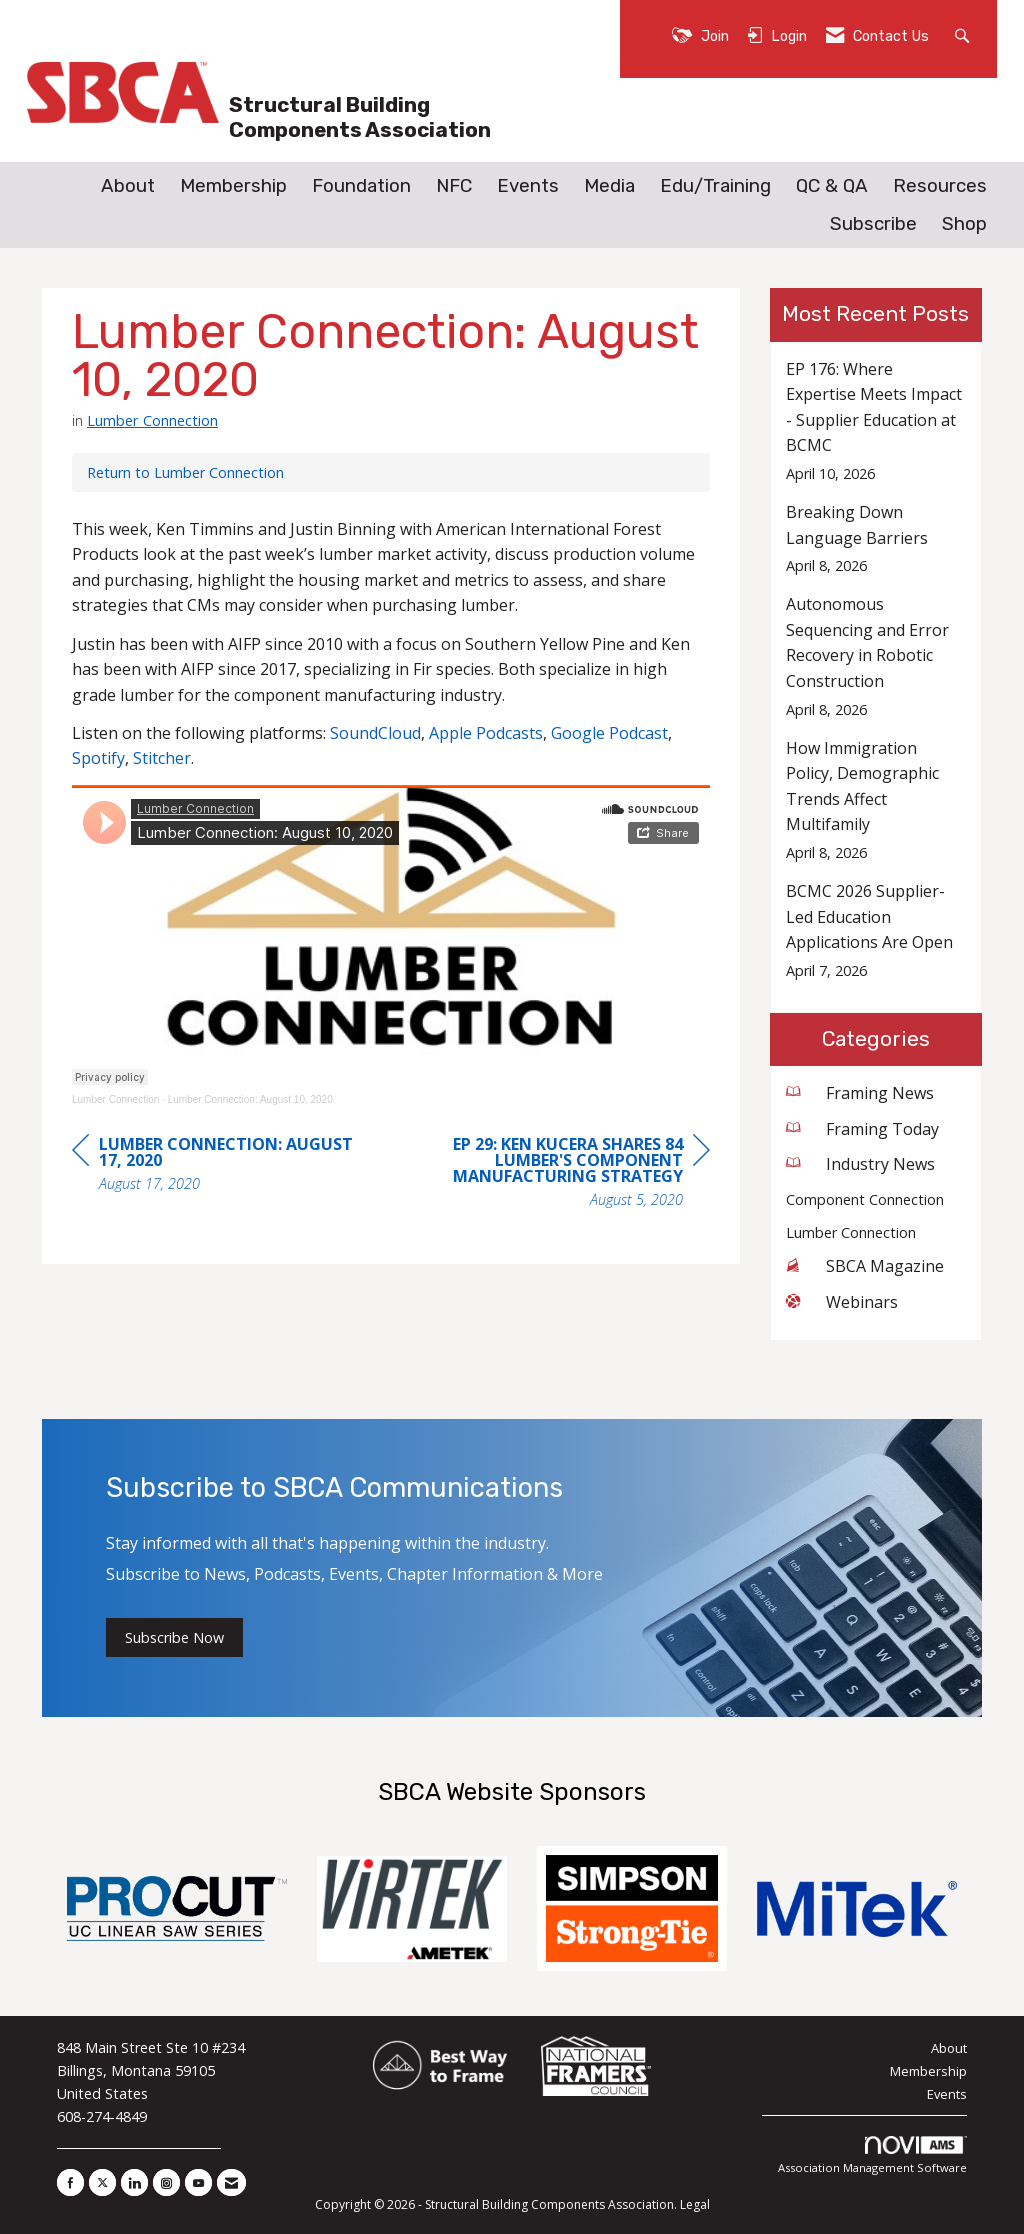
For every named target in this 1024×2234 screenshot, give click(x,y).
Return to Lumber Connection (185, 472)
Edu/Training (715, 186)
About (128, 186)
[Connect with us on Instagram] (166, 2182)
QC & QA (832, 186)
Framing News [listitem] (860, 1093)
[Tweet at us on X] (102, 2182)
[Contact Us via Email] (231, 2182)
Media (609, 186)
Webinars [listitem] (842, 1302)
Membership (233, 186)
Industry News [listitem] (860, 1164)
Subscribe (873, 224)
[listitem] (876, 421)
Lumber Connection (152, 420)
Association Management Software (872, 2155)
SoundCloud (375, 733)
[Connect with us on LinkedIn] (134, 2182)
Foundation (361, 186)
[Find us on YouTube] (198, 2182)
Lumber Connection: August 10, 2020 (250, 1099)
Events (528, 186)
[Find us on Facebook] (70, 2182)
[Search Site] (964, 34)
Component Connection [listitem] (865, 1199)
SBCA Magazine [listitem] (865, 1266)
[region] (560, 1174)
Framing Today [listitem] (862, 1129)
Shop (964, 224)
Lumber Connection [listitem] (851, 1232)
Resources (940, 186)
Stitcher (162, 758)
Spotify (98, 758)
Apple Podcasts (486, 733)
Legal (695, 2204)
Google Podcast (609, 733)
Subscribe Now (174, 1637)
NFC (454, 186)
